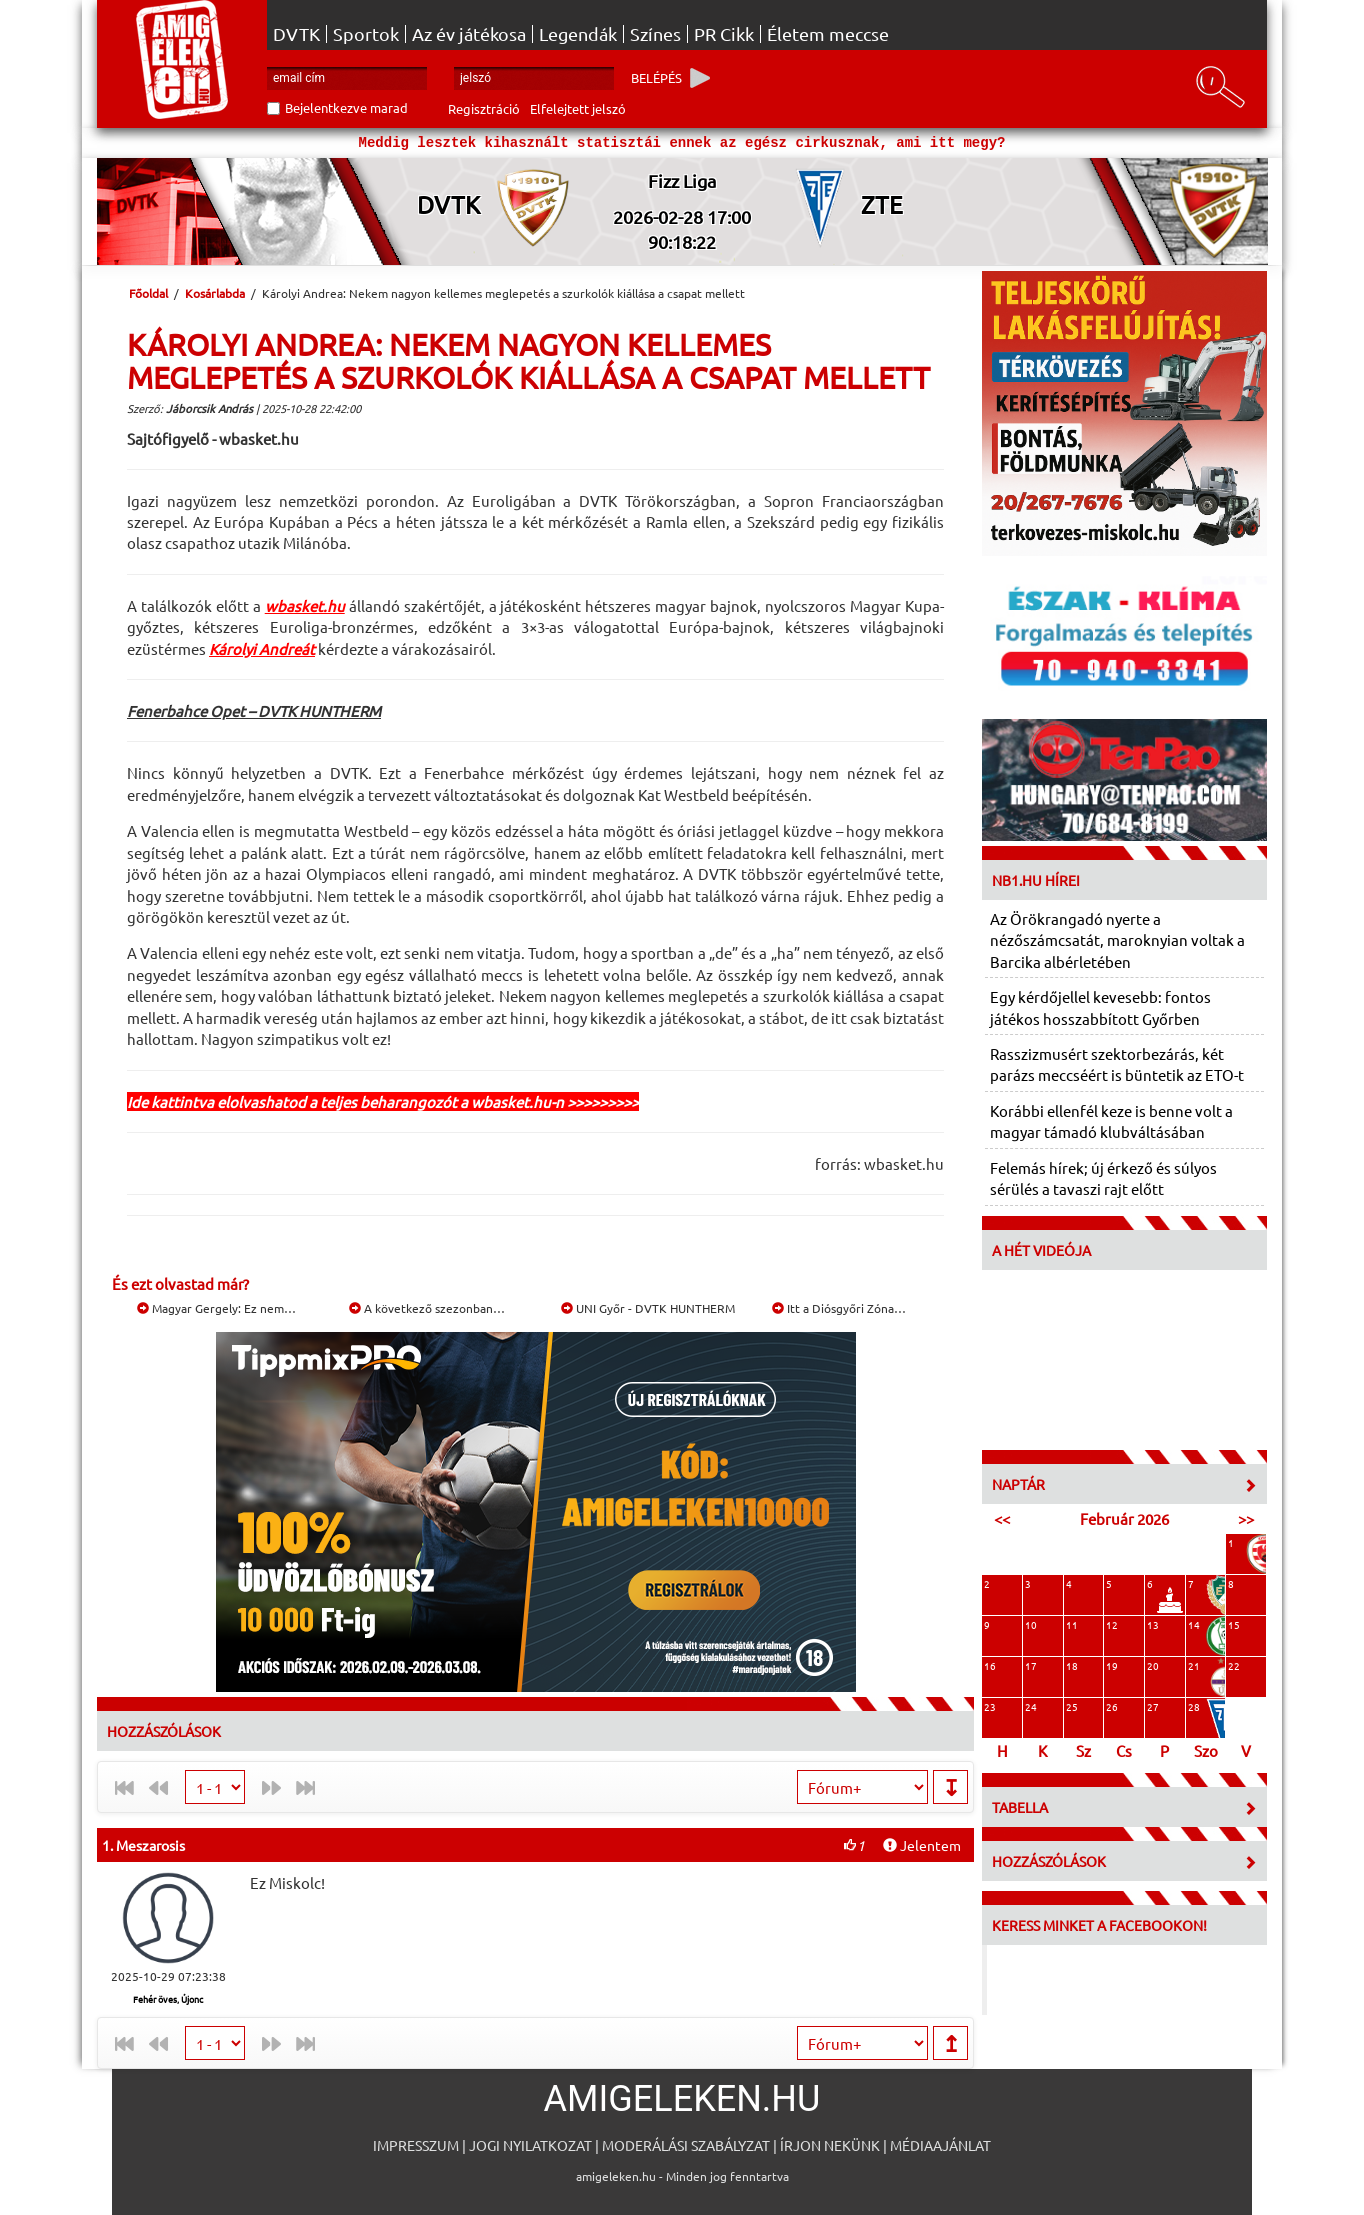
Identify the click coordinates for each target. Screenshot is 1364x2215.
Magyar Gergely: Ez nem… (216, 1308)
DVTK (296, 34)
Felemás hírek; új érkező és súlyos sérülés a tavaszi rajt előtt (1103, 1178)
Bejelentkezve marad (346, 107)
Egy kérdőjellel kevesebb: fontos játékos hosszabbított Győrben (1100, 1007)
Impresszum (416, 2145)
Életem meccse (828, 34)
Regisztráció (484, 108)
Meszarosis (150, 1845)
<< (1002, 1518)
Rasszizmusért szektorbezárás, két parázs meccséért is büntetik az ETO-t (1117, 1064)
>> (1246, 1518)
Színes (655, 34)
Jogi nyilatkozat (530, 2145)
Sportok (366, 34)
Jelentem (922, 1845)
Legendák (578, 34)
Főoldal (148, 293)
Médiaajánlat (940, 2145)
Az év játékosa (469, 34)
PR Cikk (724, 34)
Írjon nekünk (830, 2145)
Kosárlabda (215, 293)
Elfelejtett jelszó (578, 108)
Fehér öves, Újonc (168, 1999)
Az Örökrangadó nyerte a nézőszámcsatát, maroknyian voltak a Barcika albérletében (1117, 940)
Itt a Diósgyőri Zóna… (839, 1308)
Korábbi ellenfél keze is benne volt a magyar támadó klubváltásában (1111, 1121)
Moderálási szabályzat (686, 2145)
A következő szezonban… (427, 1308)
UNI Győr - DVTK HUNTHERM (648, 1308)
